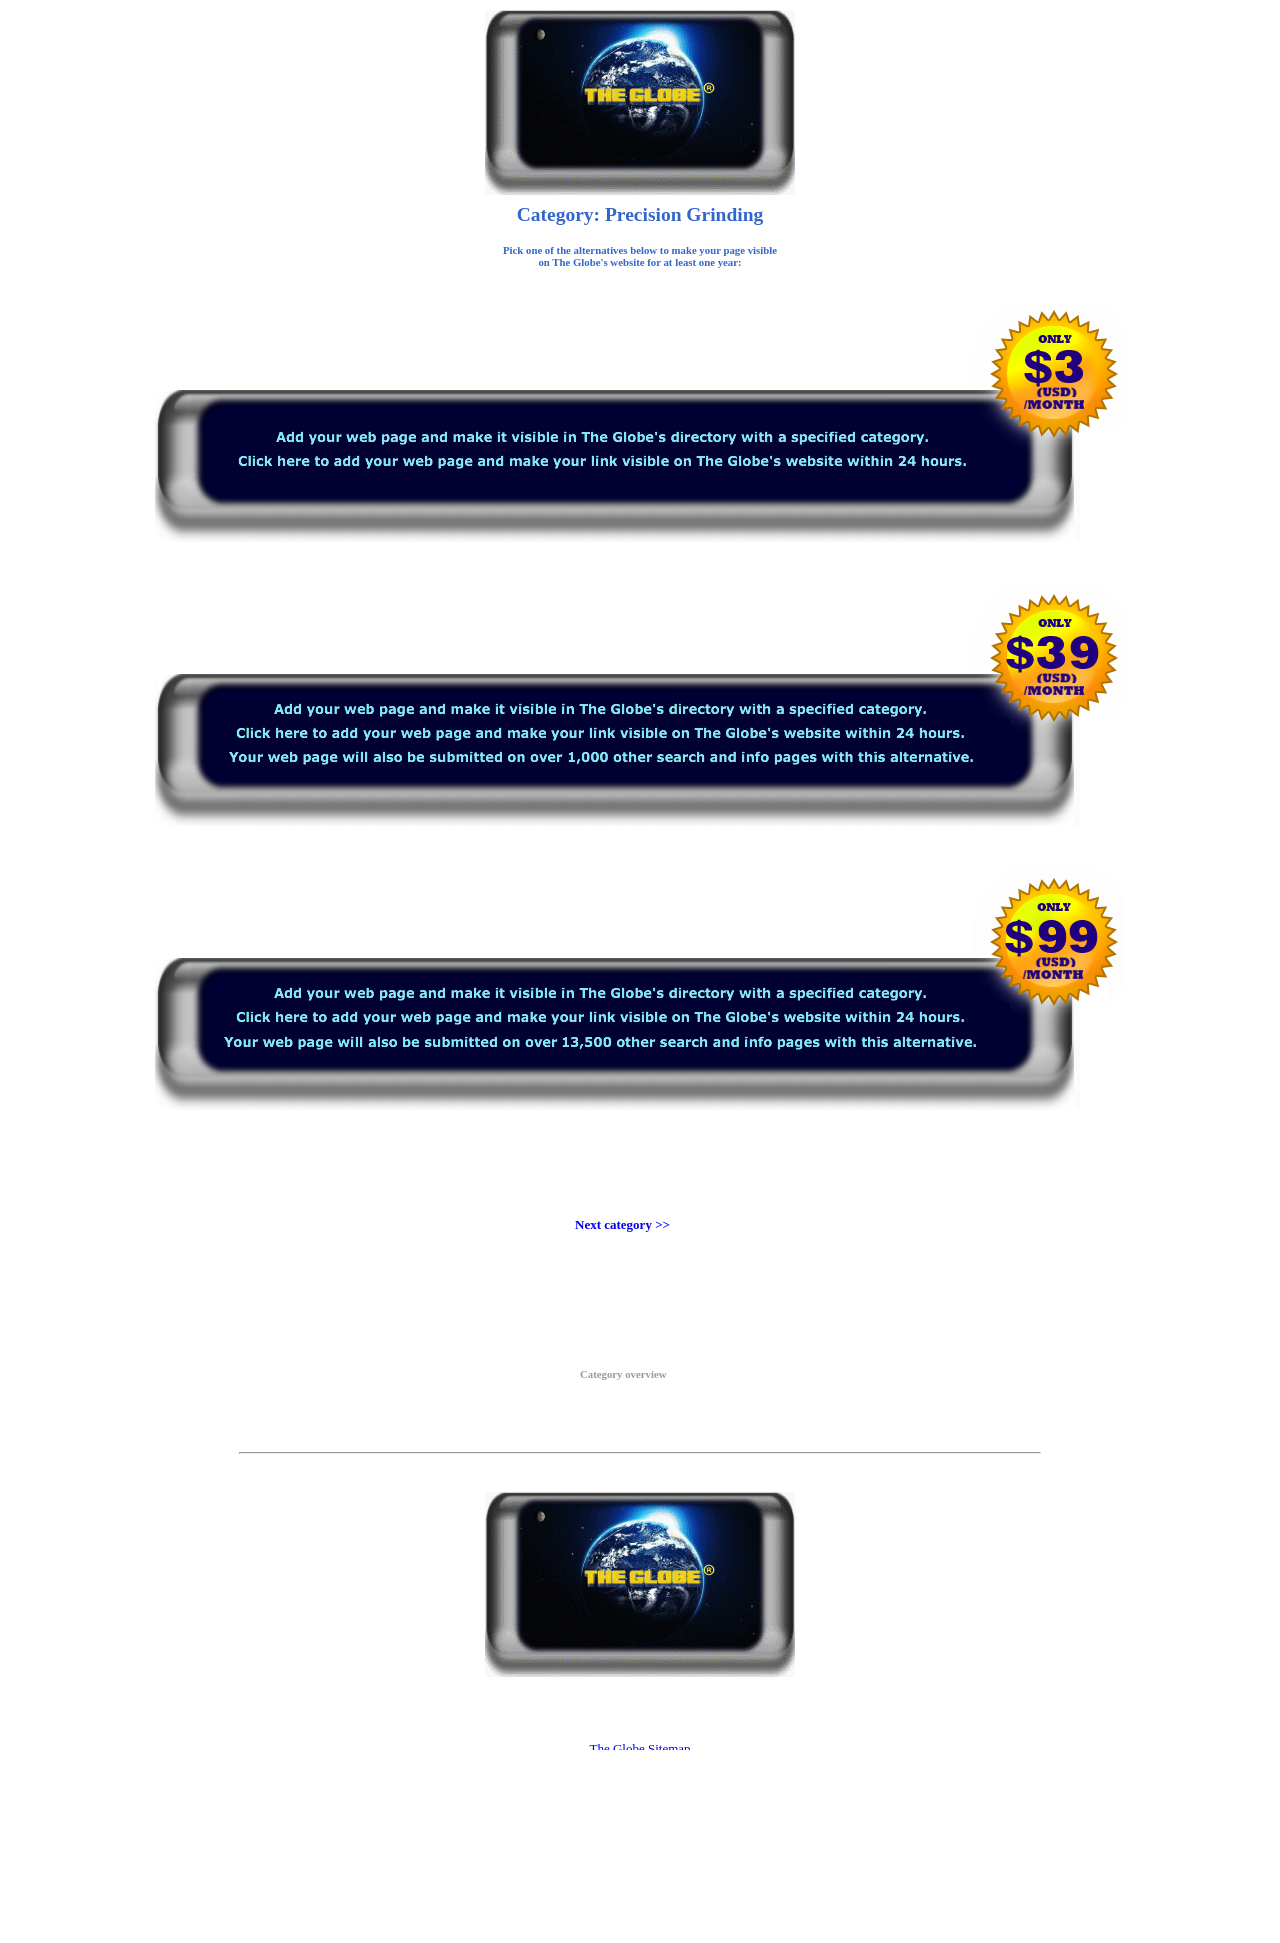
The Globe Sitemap (639, 1748)
